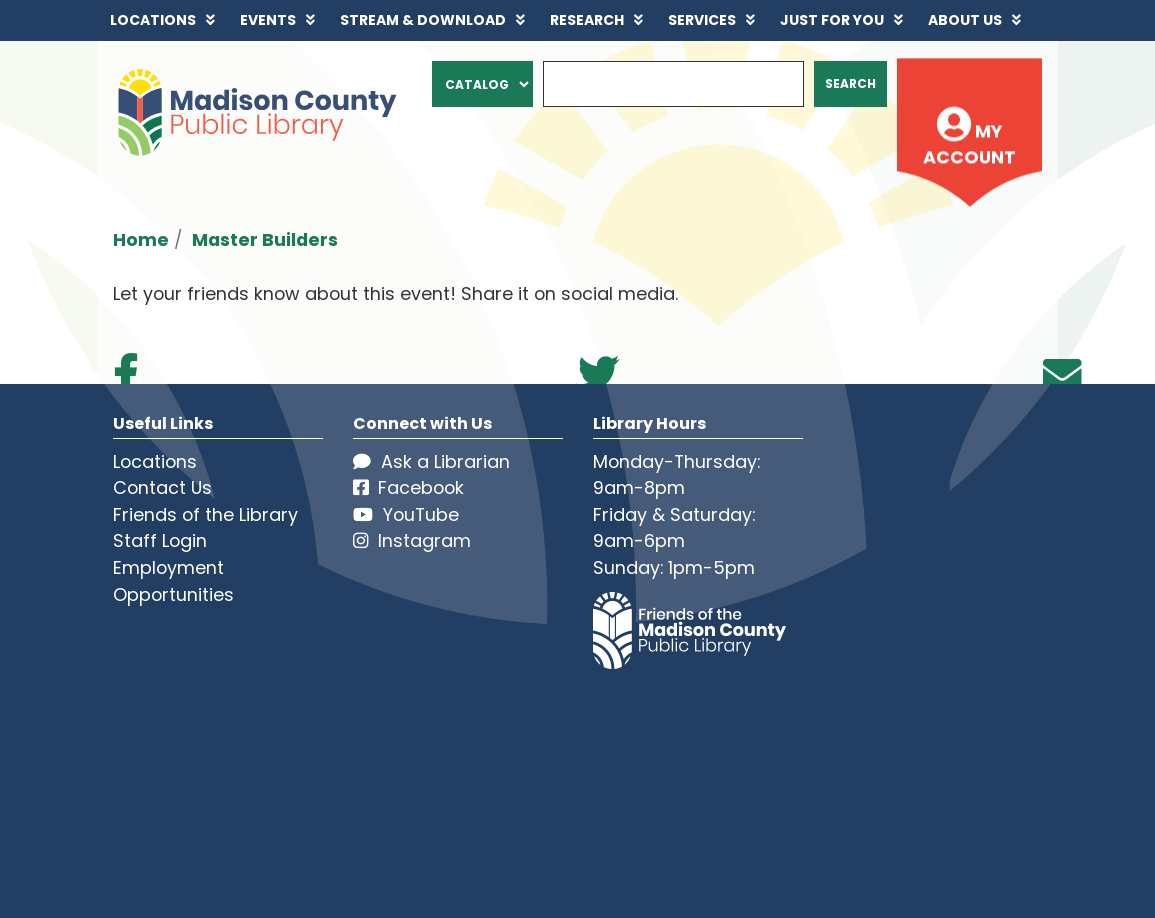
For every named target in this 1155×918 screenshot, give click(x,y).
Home (141, 239)
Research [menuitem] (587, 20)
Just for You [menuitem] (832, 20)
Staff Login (160, 540)
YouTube (406, 514)
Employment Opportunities (173, 581)
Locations (155, 461)
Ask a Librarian (431, 461)
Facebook (408, 487)
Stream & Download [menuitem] (423, 20)
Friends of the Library (205, 514)
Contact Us (162, 487)
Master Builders (265, 239)
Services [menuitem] (702, 20)
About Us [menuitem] (965, 20)
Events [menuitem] (268, 20)
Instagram (412, 540)
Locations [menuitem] (153, 20)
